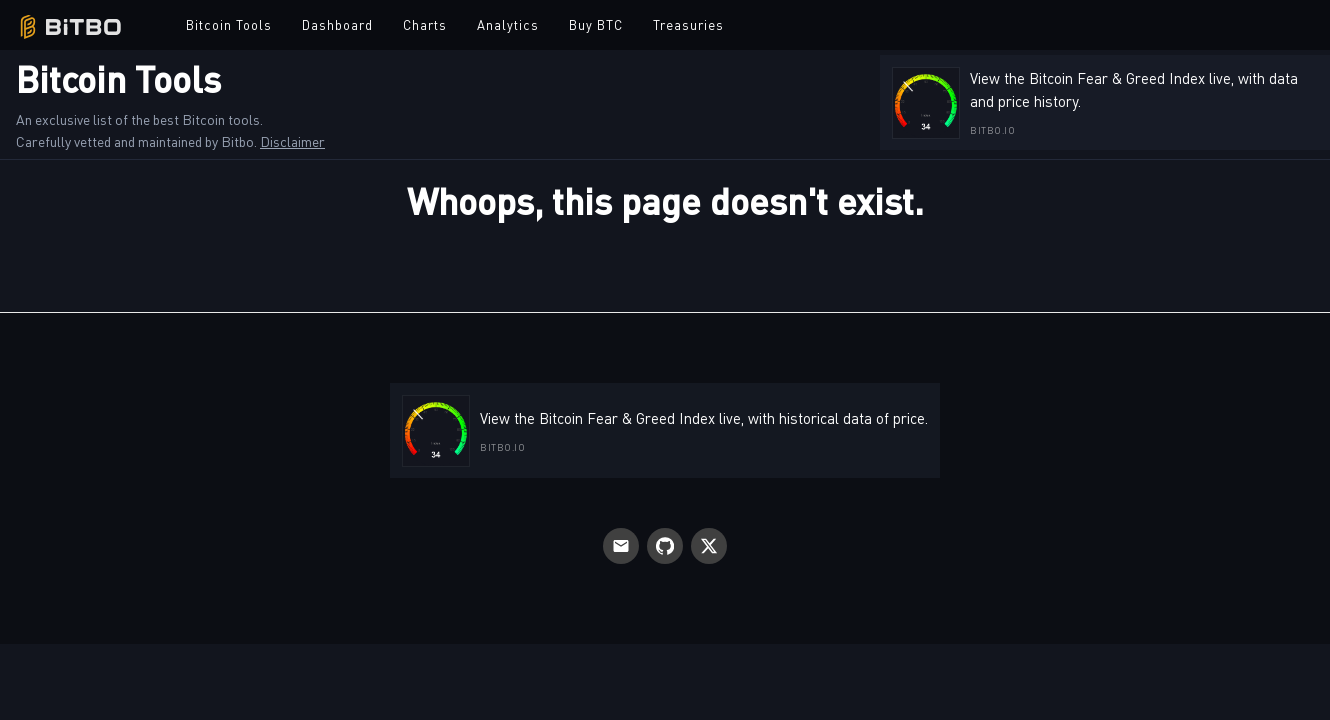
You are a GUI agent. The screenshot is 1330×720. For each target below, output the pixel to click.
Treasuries (688, 24)
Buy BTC (596, 24)
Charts (425, 24)
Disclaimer (292, 141)
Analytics (508, 24)
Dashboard (337, 24)
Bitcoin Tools (229, 24)
